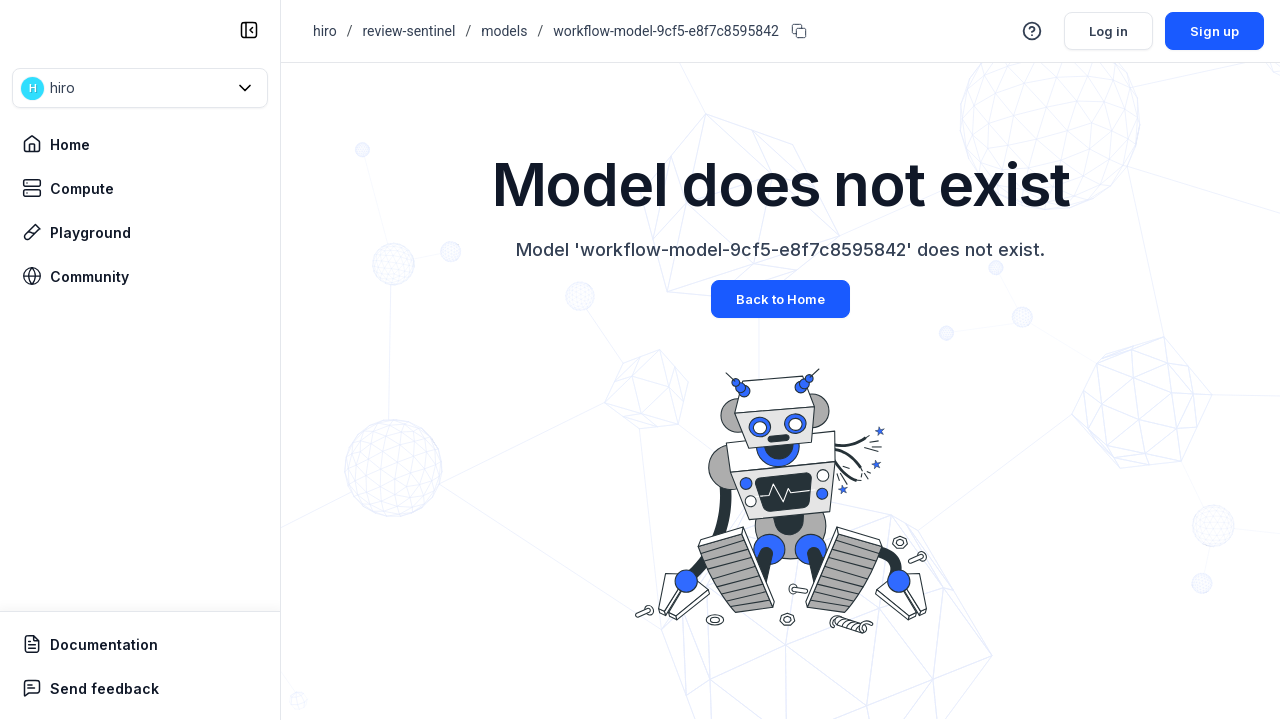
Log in (1101, 30)
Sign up (1212, 30)
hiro (325, 31)
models (504, 31)
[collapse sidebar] (249, 30)
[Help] (1022, 31)
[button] (140, 88)
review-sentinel (409, 31)
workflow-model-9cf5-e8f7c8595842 (666, 31)
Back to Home (780, 298)
